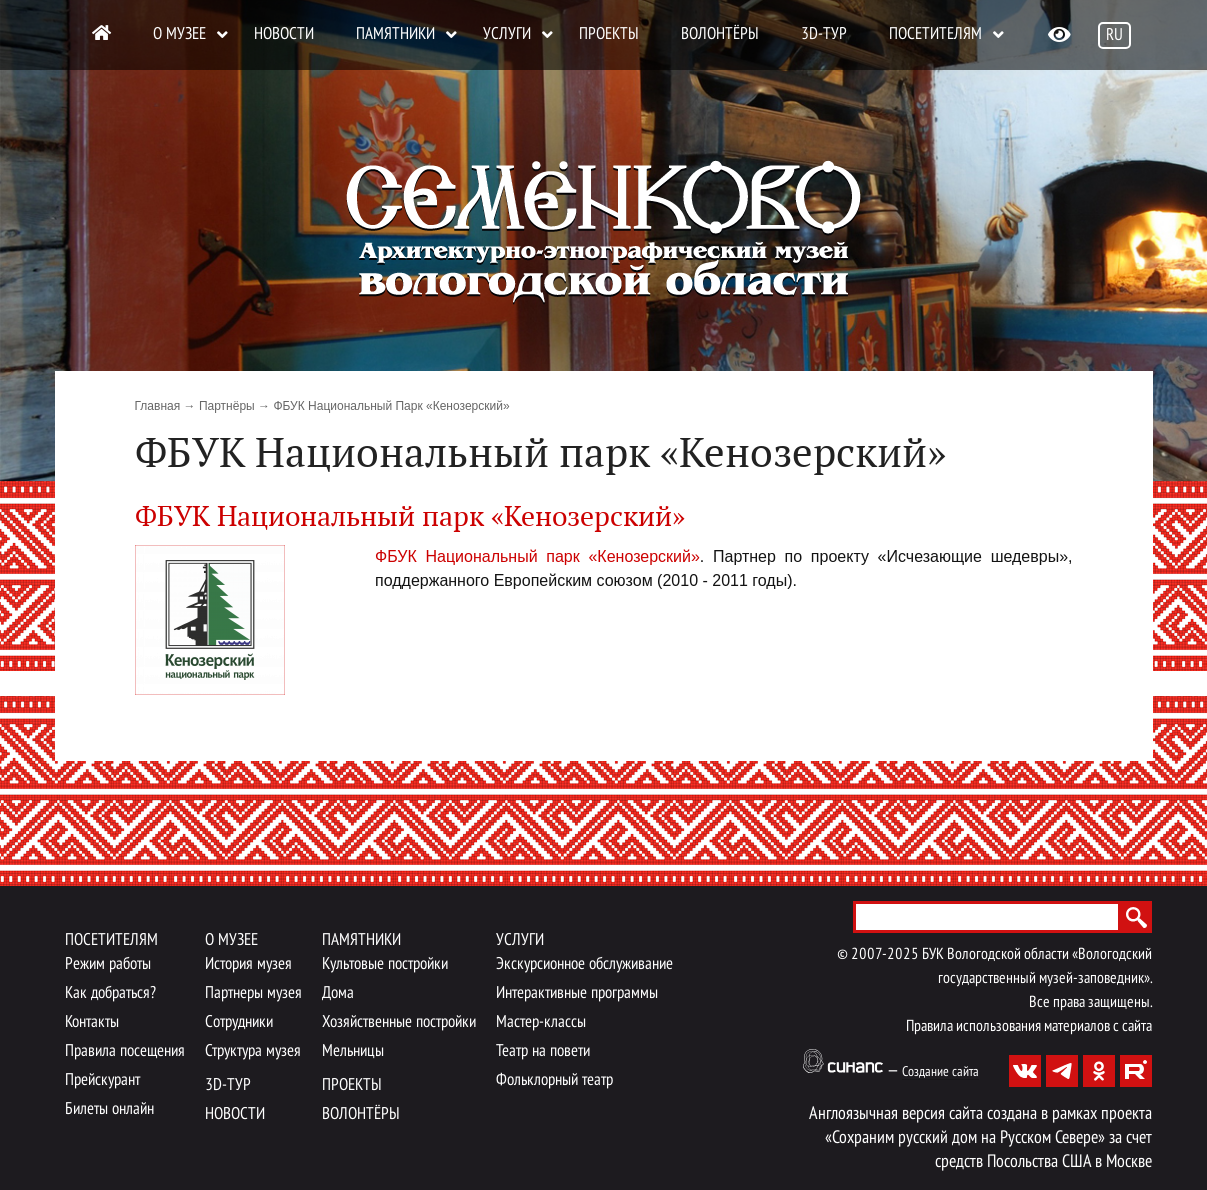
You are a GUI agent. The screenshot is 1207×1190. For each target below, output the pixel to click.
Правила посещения (125, 1051)
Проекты (609, 34)
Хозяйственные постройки (399, 1022)
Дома (338, 993)
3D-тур (824, 34)
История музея (248, 964)
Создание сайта (940, 1072)
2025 (903, 955)
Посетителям (935, 34)
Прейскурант (102, 1080)
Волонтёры (720, 34)
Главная (158, 406)
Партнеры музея (253, 993)
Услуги (507, 34)
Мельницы (353, 1051)
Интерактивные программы (577, 993)
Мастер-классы (541, 1022)
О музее (179, 34)
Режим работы (108, 964)
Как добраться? (110, 993)
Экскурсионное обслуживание (584, 964)
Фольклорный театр (554, 1080)
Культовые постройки (385, 964)
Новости (284, 34)
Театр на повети (543, 1051)
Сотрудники (239, 1022)
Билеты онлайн (109, 1109)
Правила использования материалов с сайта (1029, 1027)
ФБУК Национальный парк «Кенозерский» (537, 556)
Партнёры (227, 406)
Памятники (395, 34)
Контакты (92, 1022)
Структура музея (253, 1051)
